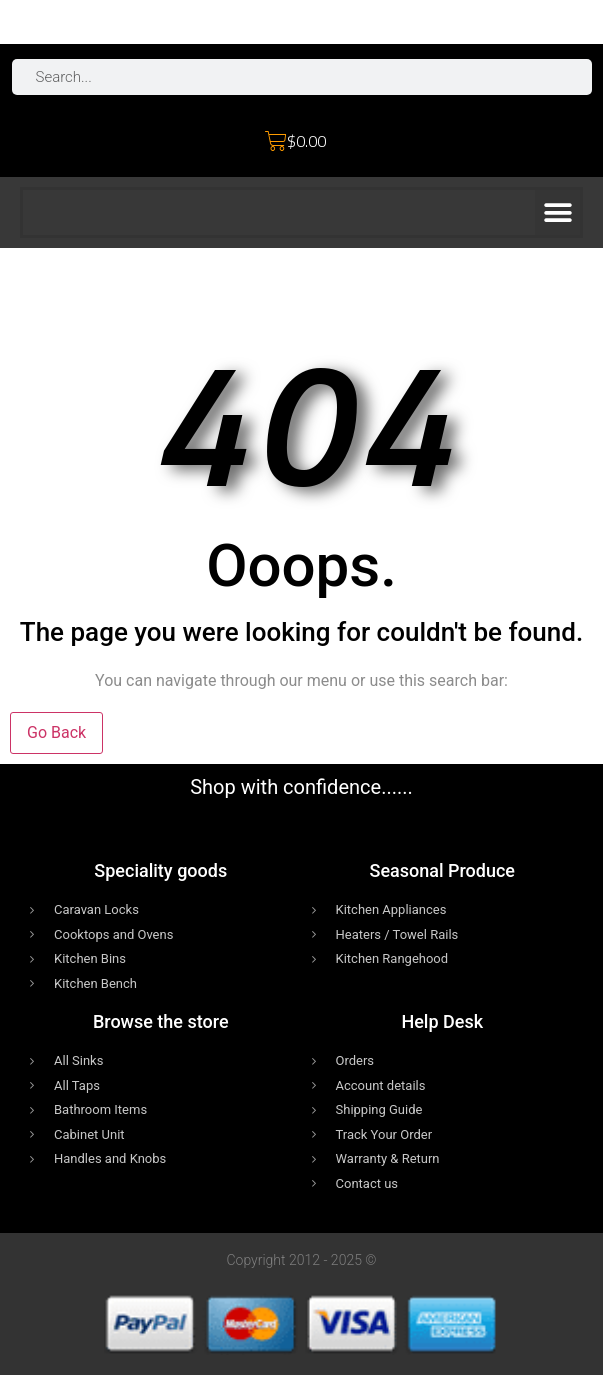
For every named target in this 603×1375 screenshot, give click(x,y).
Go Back (56, 732)
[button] (557, 212)
